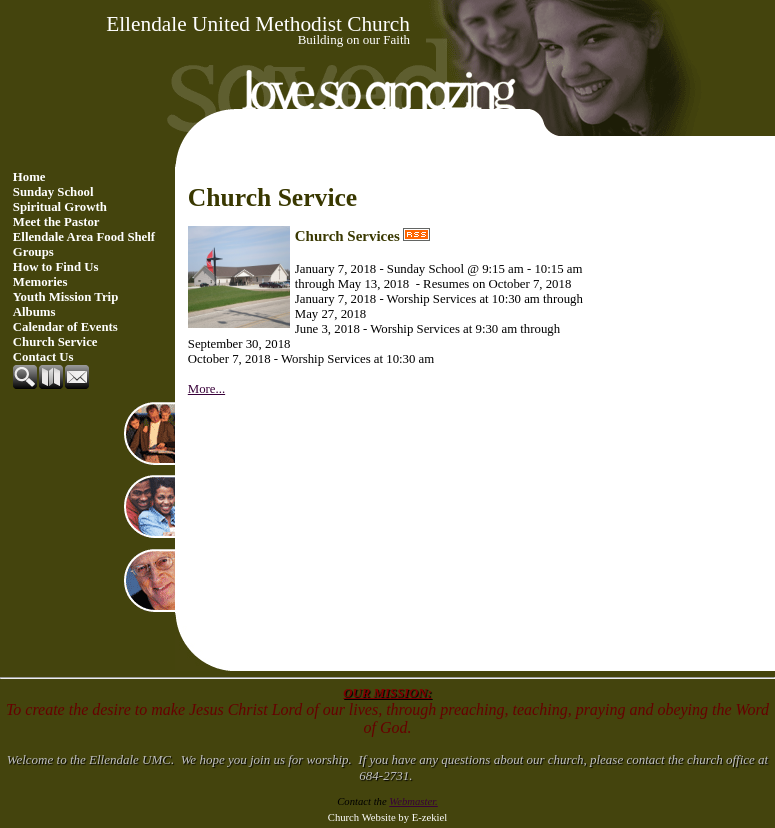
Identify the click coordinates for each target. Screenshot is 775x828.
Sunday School (53, 192)
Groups (33, 252)
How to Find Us (56, 267)
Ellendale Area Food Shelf (84, 237)
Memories (40, 282)
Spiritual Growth (60, 207)
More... (206, 389)
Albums (34, 312)
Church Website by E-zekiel (387, 817)
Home (29, 177)
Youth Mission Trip (66, 297)
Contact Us (43, 357)
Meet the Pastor (56, 222)
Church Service (55, 342)
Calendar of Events (65, 327)
